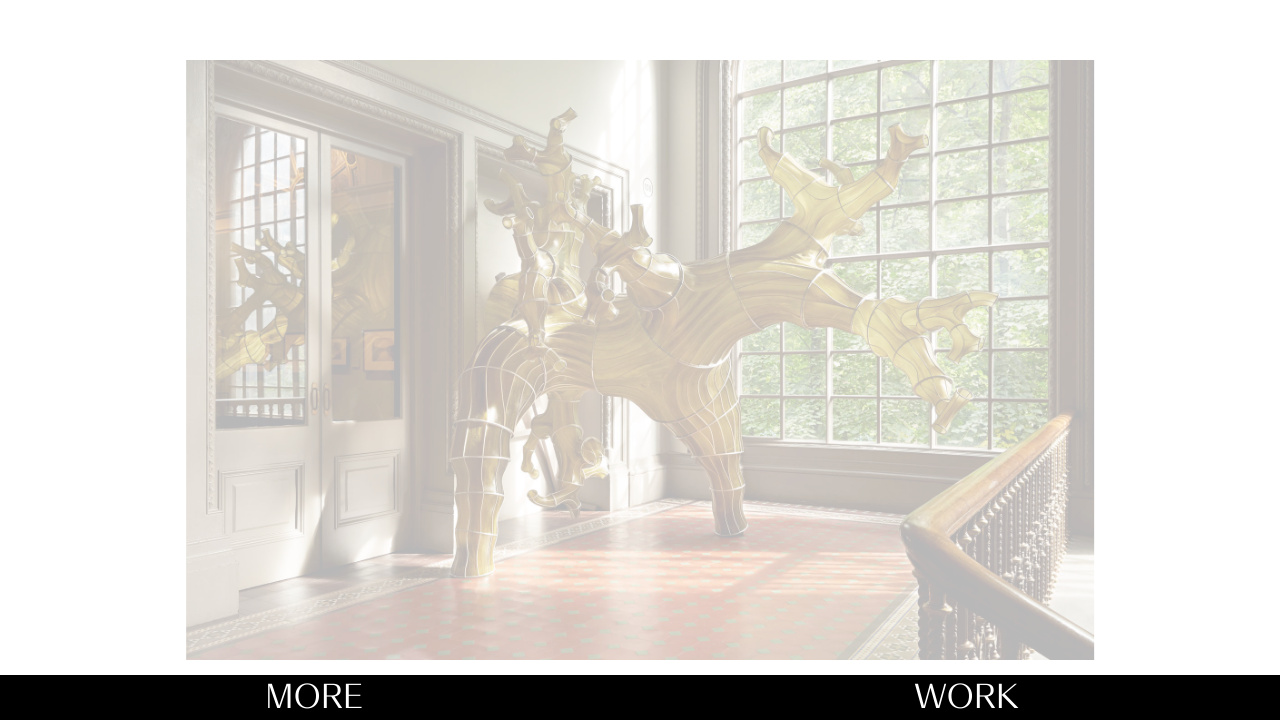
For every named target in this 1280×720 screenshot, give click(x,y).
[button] (988, 335)
